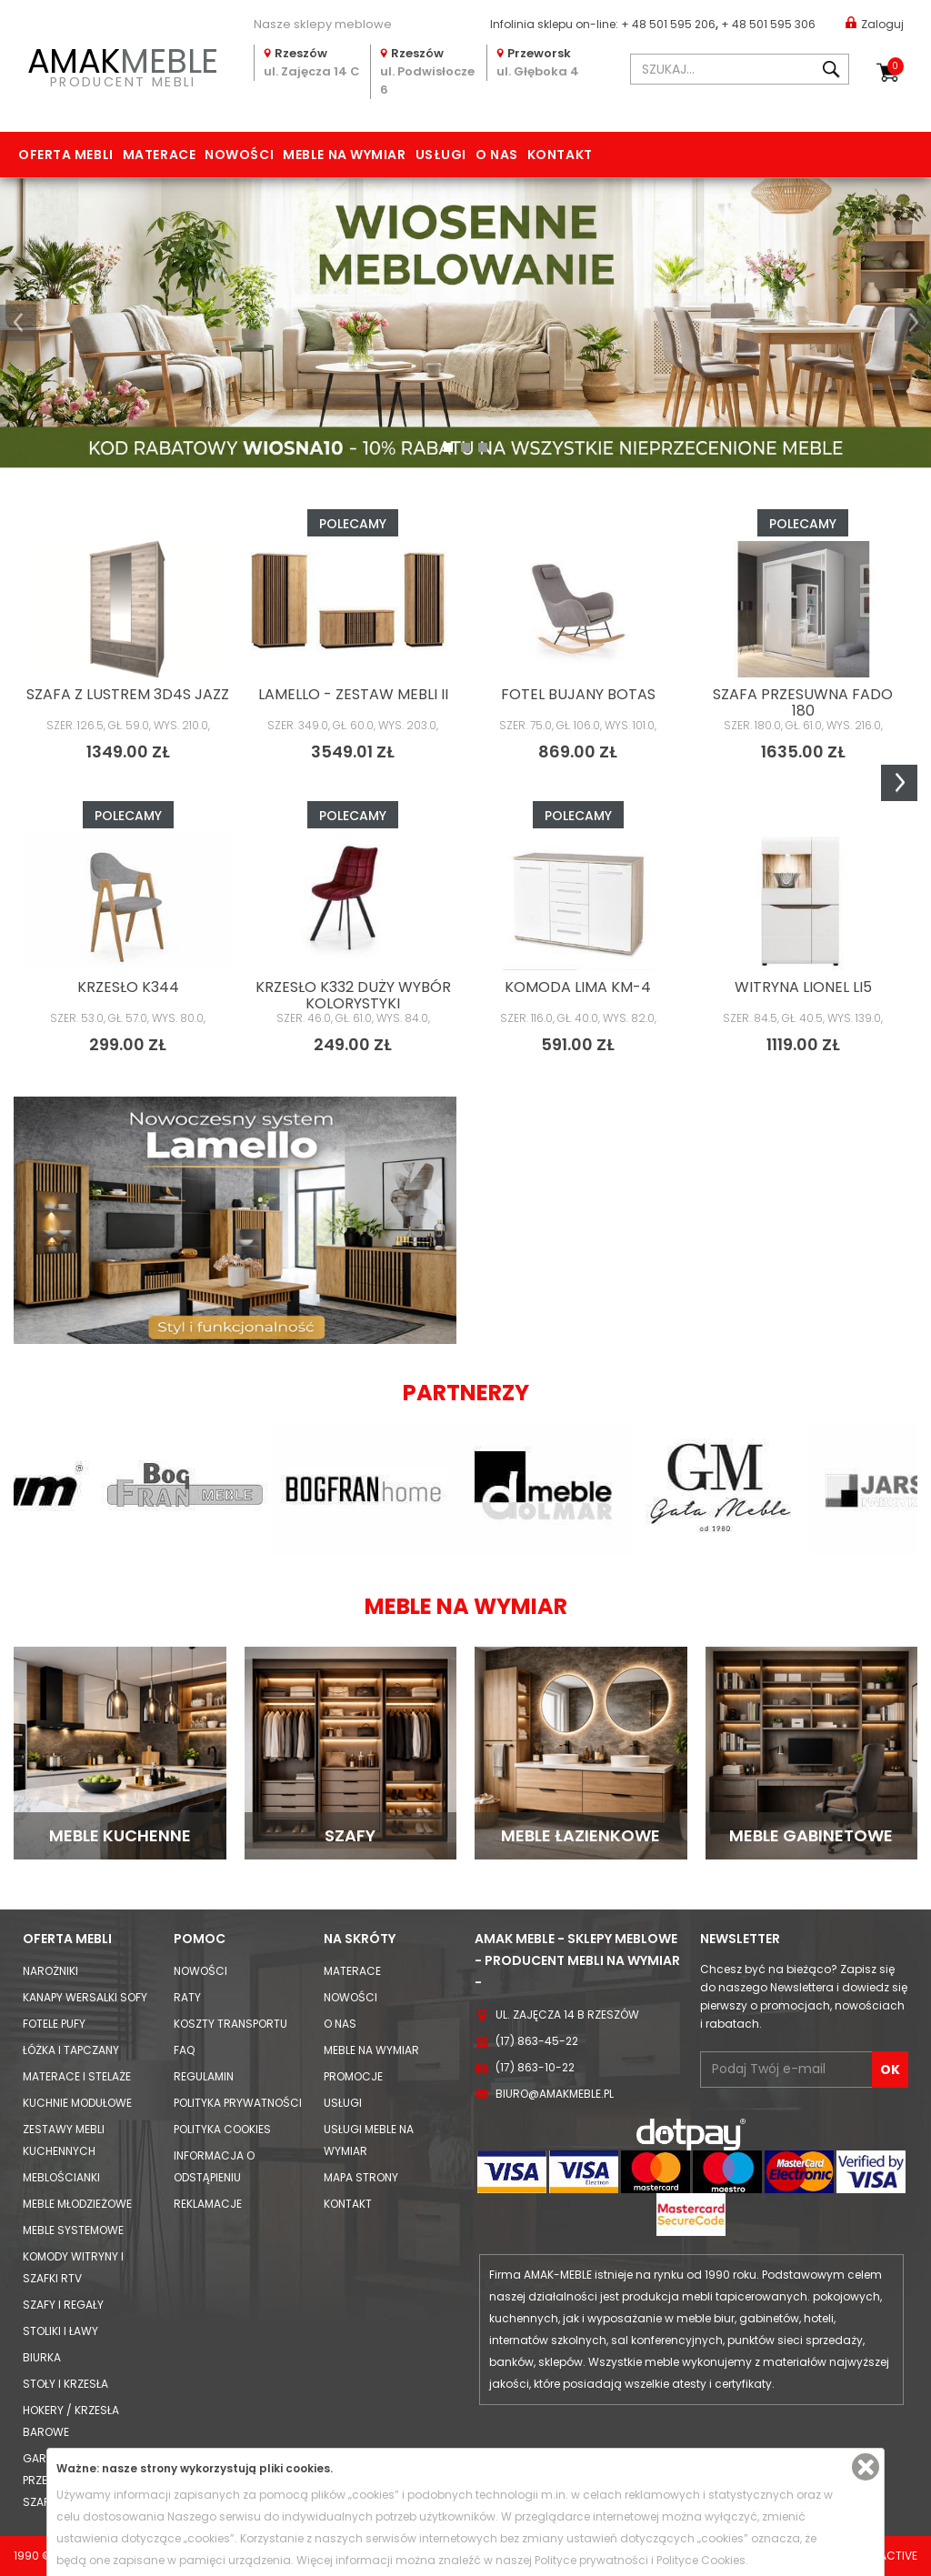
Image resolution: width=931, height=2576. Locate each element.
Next (899, 783)
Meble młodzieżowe (77, 2203)
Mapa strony (361, 2177)
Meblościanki (61, 2177)
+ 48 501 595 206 (668, 24)
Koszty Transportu (230, 2023)
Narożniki (50, 1971)
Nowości (239, 154)
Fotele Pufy (54, 2023)
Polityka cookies (222, 2129)
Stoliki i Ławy (60, 2331)
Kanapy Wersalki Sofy (85, 1997)
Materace (159, 154)
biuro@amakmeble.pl (555, 2093)
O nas (497, 154)
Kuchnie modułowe (77, 2102)
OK (890, 2069)
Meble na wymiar (344, 154)
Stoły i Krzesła (65, 2383)
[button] (18, 323)
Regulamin (204, 2076)
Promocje (353, 2076)
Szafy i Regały (63, 2304)
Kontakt (560, 154)
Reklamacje (208, 2203)
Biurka (42, 2357)
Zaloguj (875, 23)
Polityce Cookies (701, 2560)
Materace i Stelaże (77, 2076)
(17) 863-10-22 (535, 2067)
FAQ (184, 2050)
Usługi (440, 154)
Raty (187, 1997)
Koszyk (895, 66)
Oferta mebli (66, 154)
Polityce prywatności (591, 2560)
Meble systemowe (73, 2230)
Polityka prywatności (238, 2102)
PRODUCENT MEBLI (122, 65)
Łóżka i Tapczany (71, 2050)
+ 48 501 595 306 (768, 24)
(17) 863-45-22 (537, 2041)
